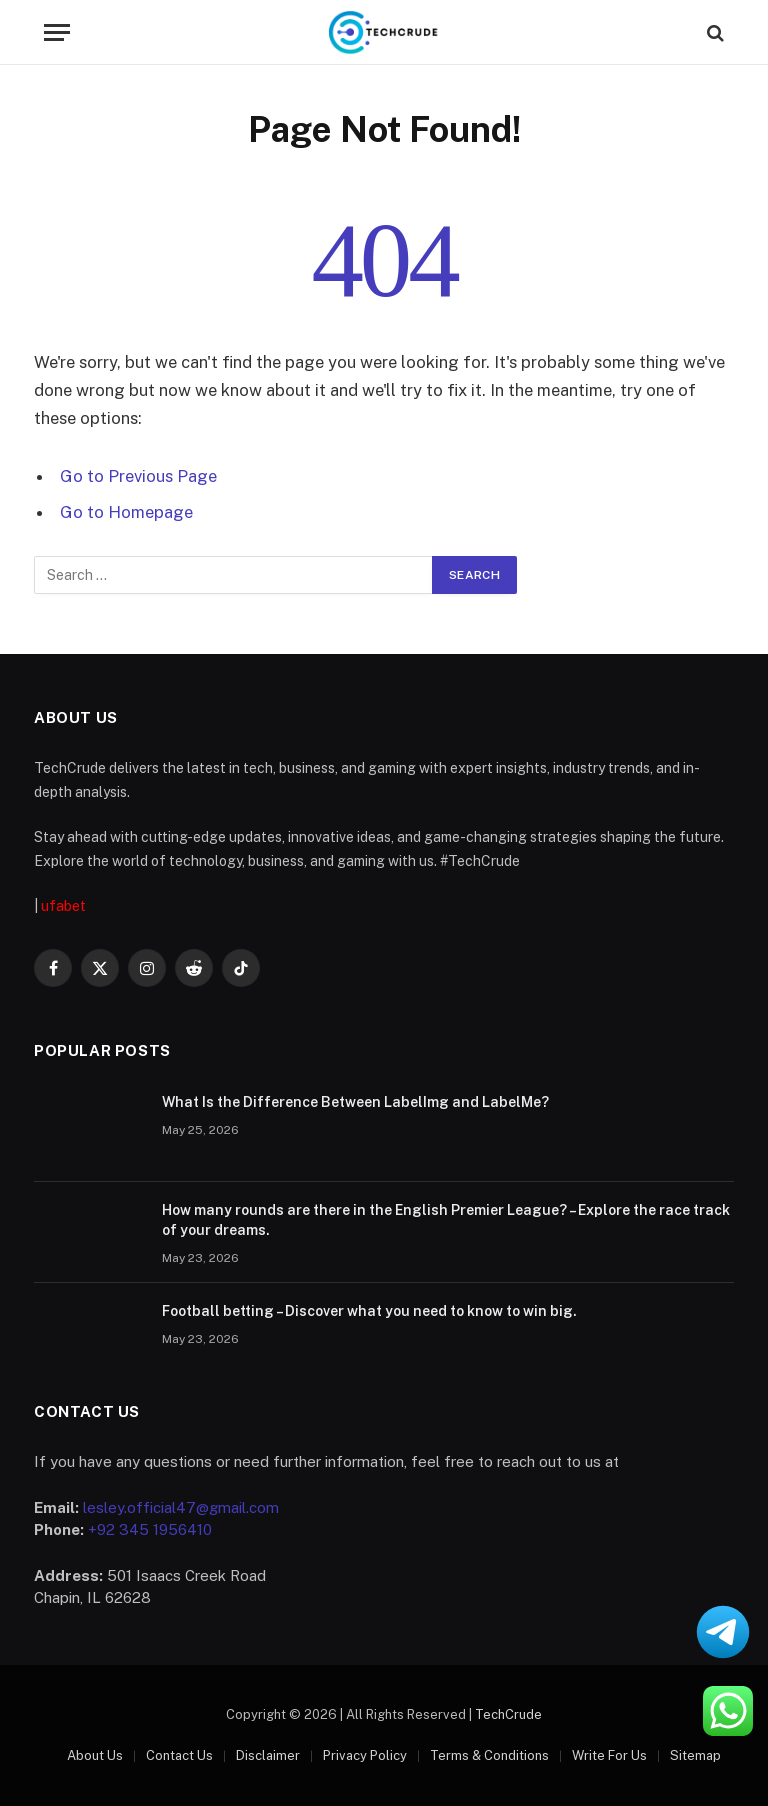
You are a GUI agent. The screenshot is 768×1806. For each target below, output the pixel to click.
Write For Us (609, 1755)
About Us (95, 1755)
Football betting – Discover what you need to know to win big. (369, 1311)
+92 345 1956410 (150, 1529)
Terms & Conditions (489, 1755)
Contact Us (179, 1755)
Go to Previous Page (138, 476)
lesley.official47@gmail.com (181, 1507)
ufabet (63, 906)
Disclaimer (268, 1755)
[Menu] (57, 32)
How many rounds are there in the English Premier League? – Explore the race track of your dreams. (446, 1220)
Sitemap (695, 1755)
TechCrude (508, 1714)
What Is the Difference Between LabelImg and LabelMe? (355, 1102)
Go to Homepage (126, 512)
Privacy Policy (365, 1755)
